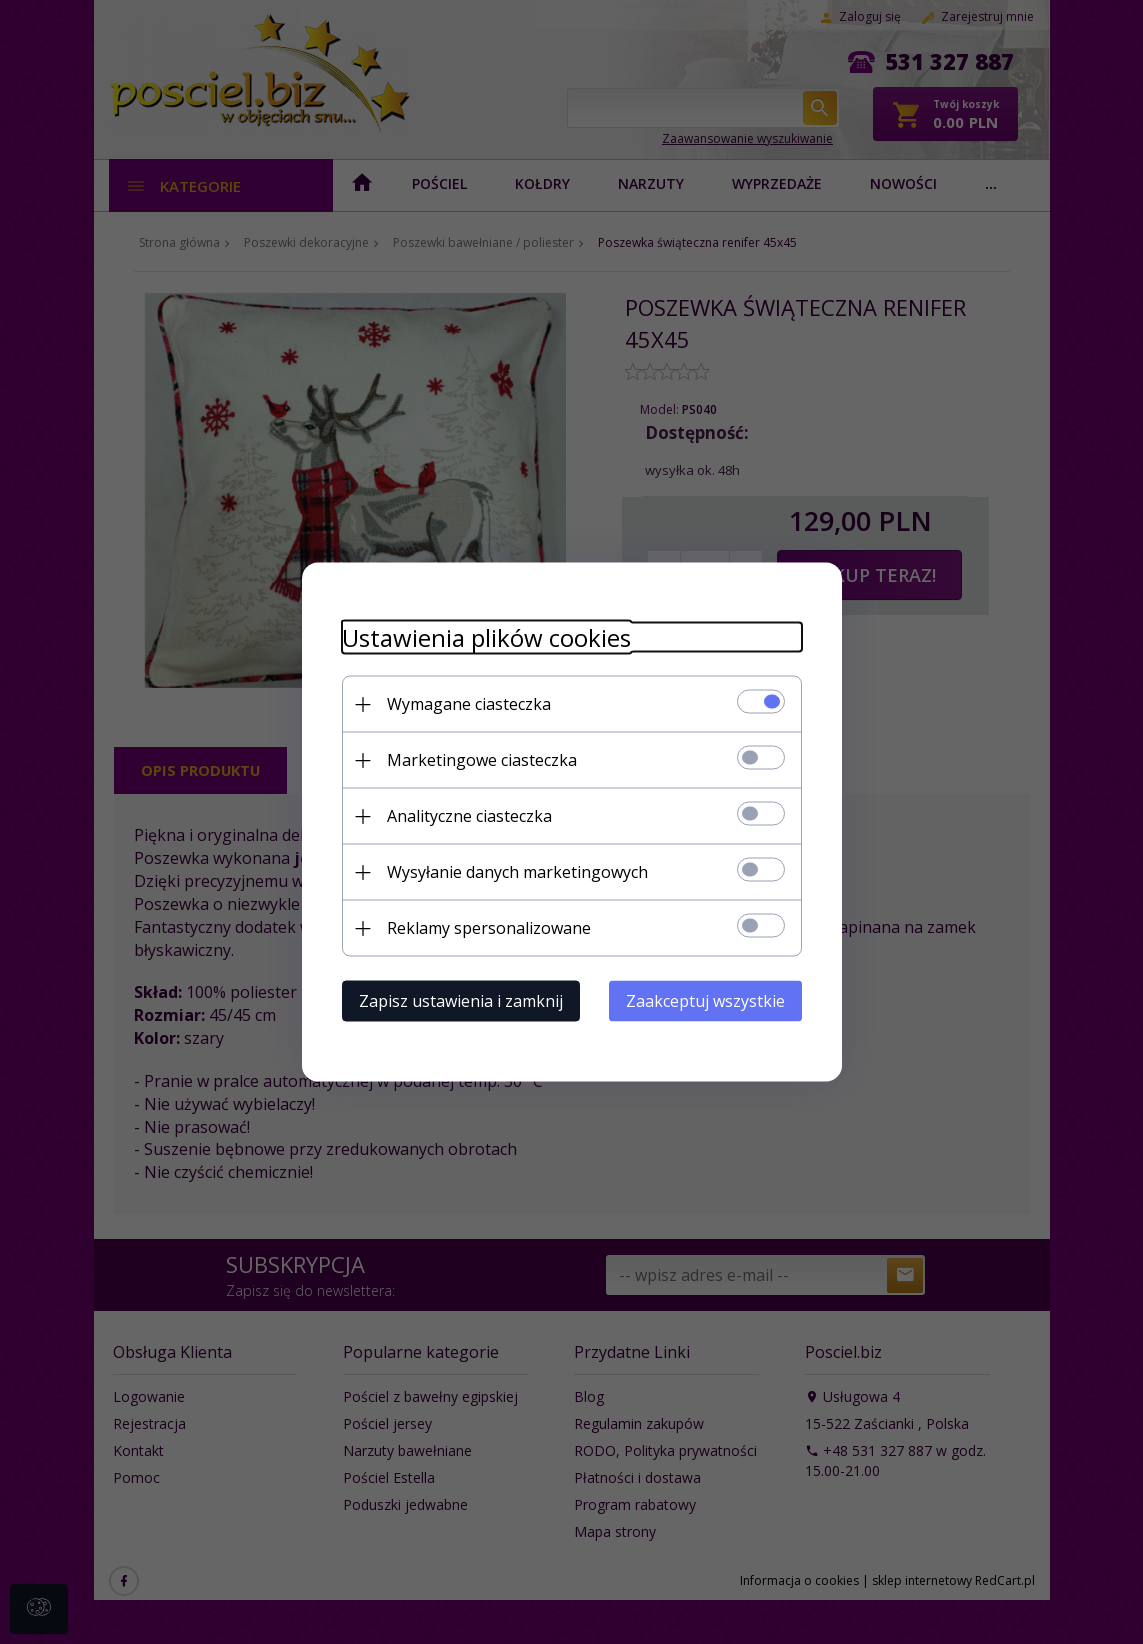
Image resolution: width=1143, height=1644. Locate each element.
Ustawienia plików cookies (486, 637)
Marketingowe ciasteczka (482, 760)
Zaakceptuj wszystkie (705, 1001)
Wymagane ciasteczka (469, 704)
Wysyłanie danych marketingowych (517, 872)
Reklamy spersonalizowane (489, 928)
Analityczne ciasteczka (469, 816)
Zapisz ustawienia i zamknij (461, 1001)
